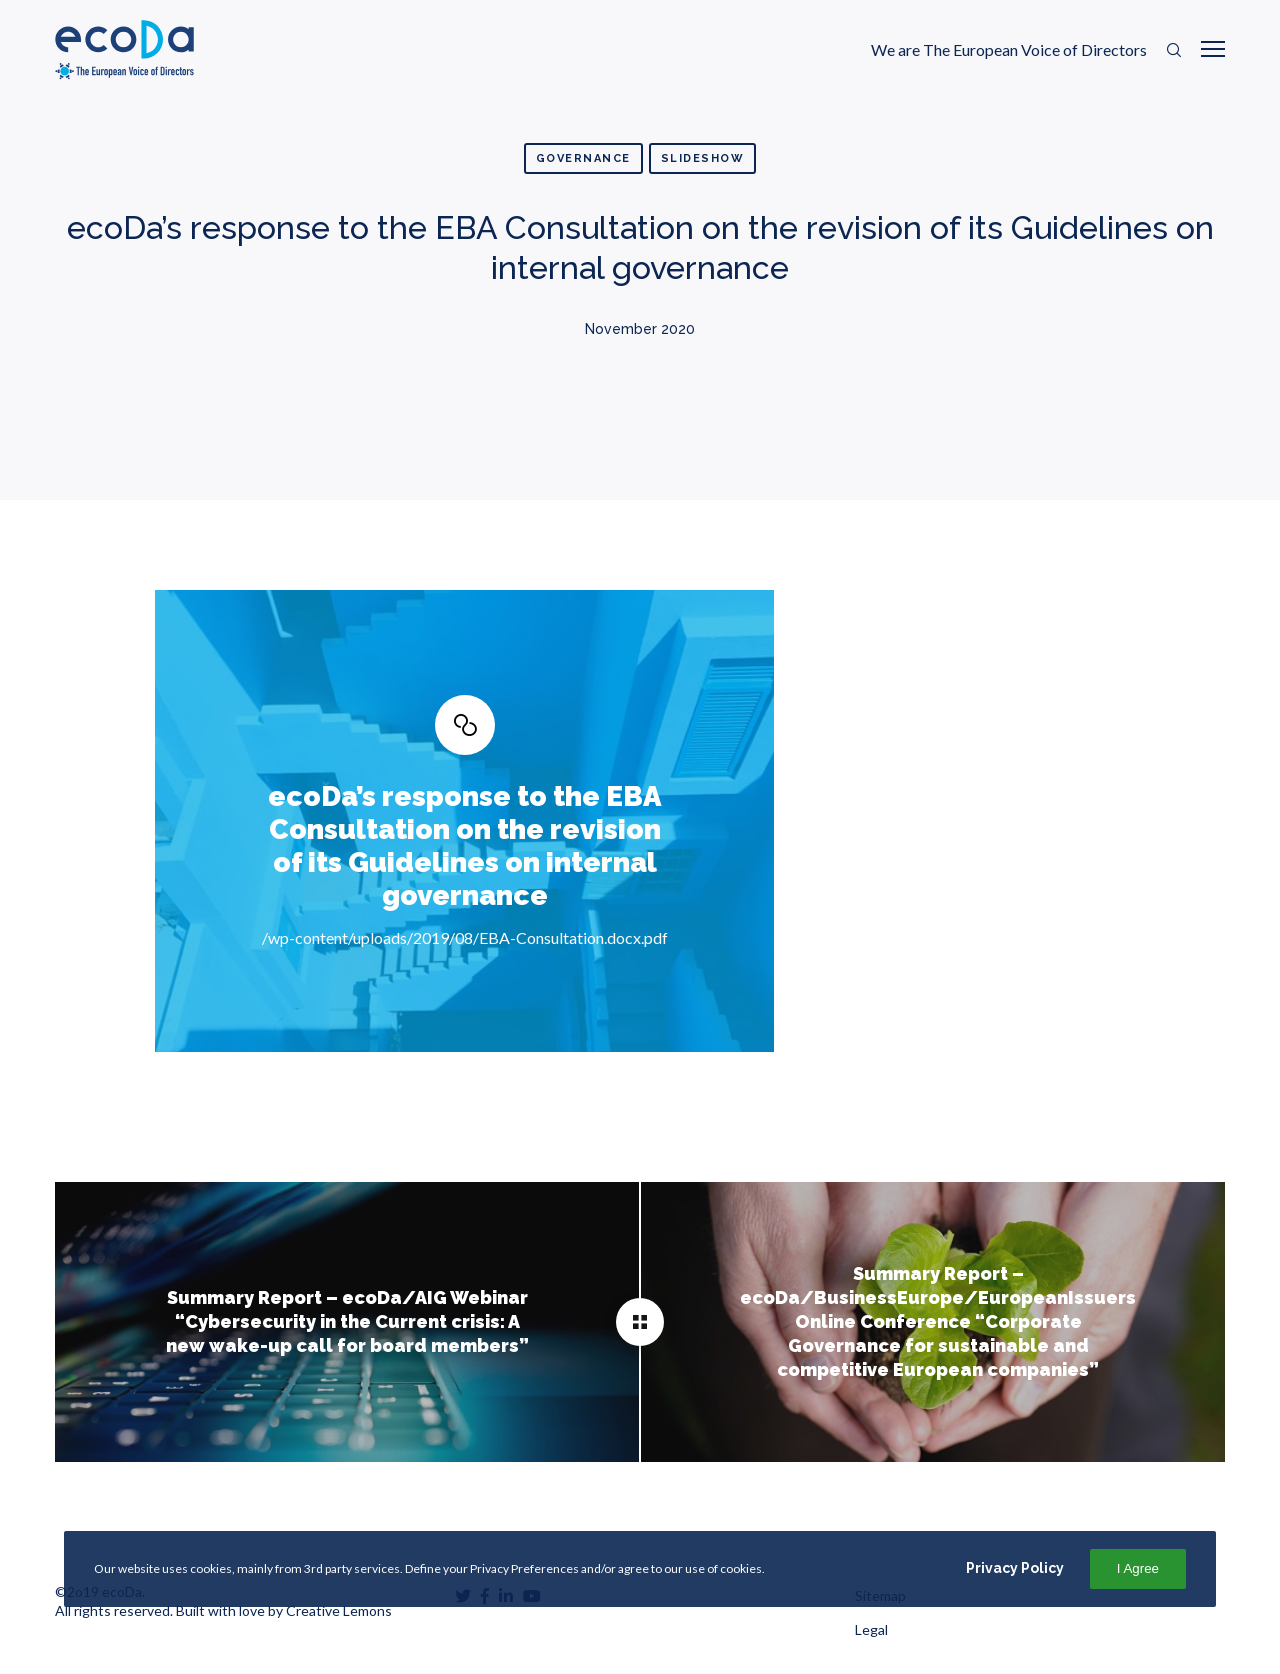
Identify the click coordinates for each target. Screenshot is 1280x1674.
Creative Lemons (339, 1610)
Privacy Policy (1015, 1568)
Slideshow (703, 158)
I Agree (1138, 1568)
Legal (871, 1629)
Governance (583, 158)
